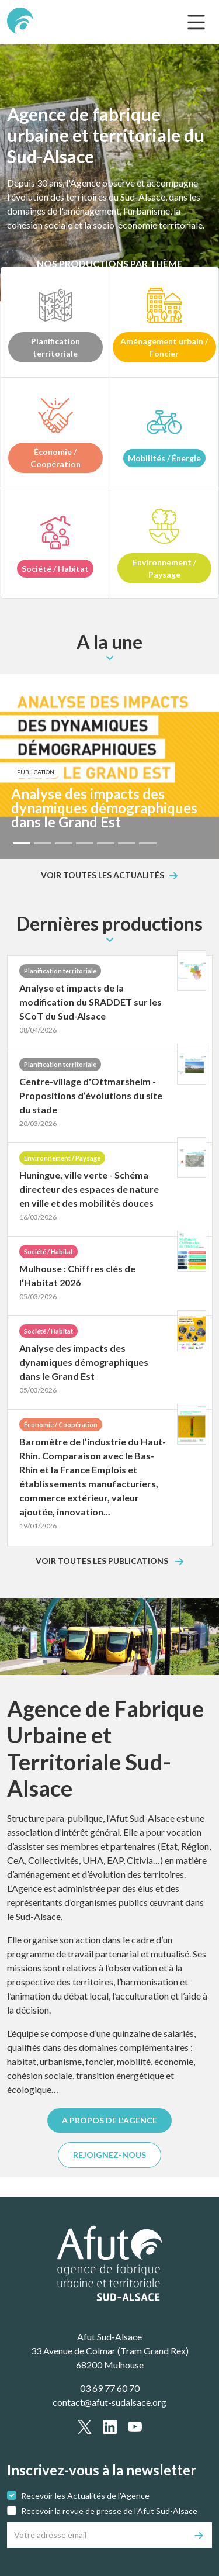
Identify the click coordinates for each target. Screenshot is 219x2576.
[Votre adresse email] (97, 2535)
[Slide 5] (105, 843)
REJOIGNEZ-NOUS (109, 2155)
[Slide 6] (126, 843)
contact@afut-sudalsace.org (109, 2402)
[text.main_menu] (196, 22)
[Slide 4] (84, 843)
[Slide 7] (148, 843)
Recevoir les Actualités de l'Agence (85, 2496)
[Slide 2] (42, 843)
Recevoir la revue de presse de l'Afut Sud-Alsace (109, 2511)
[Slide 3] (63, 843)
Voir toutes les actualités (102, 875)
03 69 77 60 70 (110, 2388)
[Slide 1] (21, 843)
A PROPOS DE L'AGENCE (109, 2120)
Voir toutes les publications (103, 1561)
